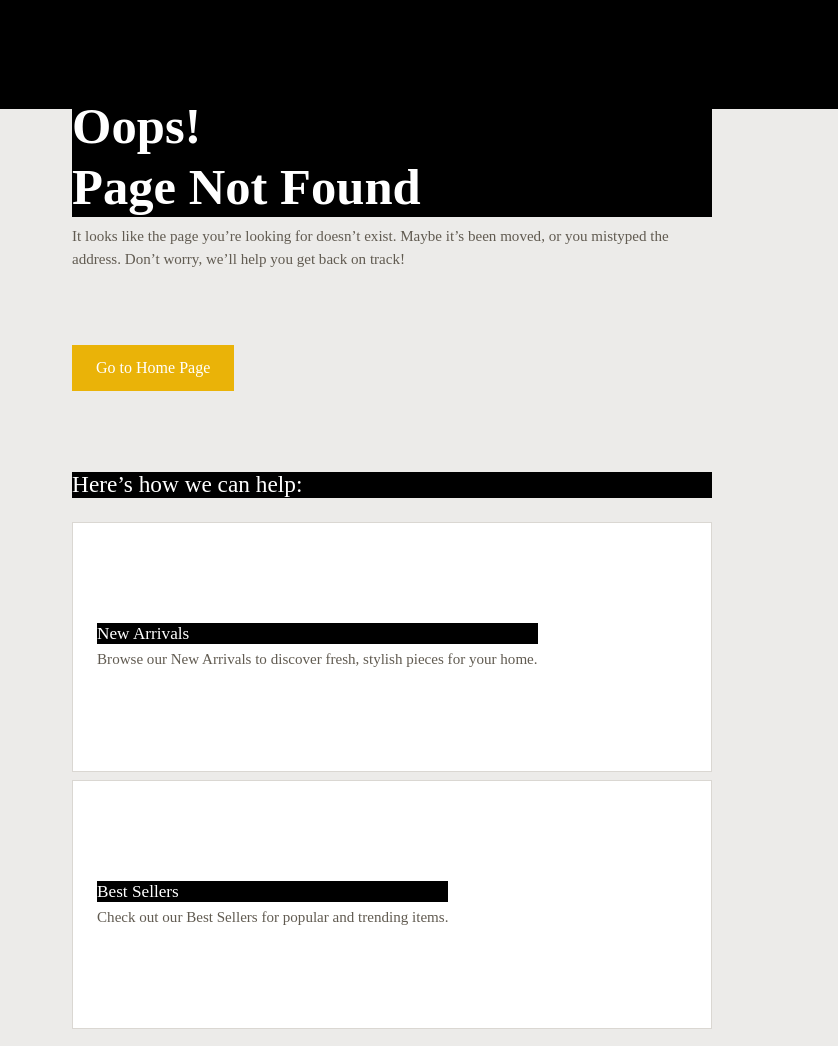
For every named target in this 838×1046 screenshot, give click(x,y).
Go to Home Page (153, 367)
